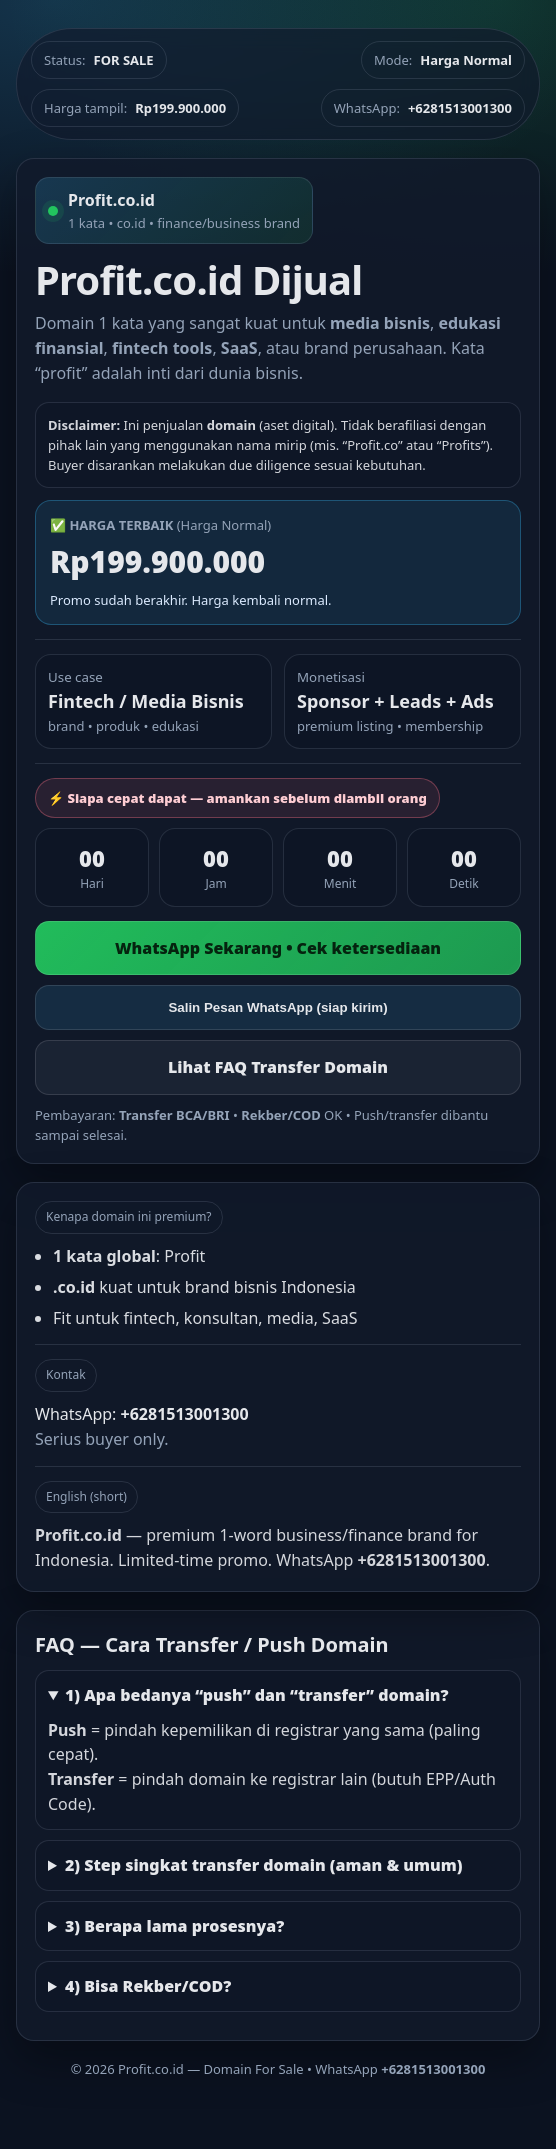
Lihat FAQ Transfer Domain (278, 1067)
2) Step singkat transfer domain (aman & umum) (264, 1865)
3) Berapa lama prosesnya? (174, 1926)
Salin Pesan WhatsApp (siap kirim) (277, 1007)
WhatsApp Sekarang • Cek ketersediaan (278, 948)
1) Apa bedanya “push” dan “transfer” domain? (257, 1695)
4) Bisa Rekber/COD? (148, 1986)
